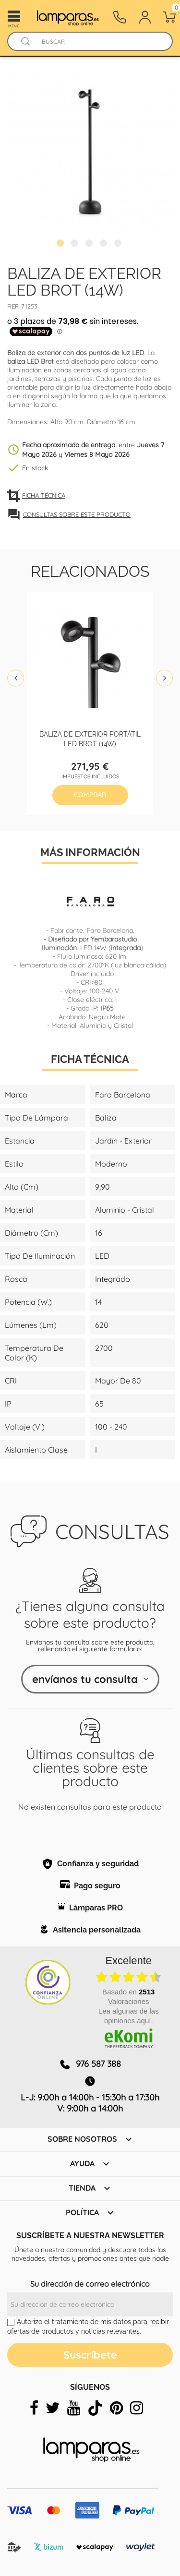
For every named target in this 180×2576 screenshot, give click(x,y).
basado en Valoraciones (128, 1996)
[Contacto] (119, 17)
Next (164, 677)
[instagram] (136, 2408)
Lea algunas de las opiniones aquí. (128, 2016)
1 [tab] (61, 244)
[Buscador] (25, 41)
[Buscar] (99, 41)
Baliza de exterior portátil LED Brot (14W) (90, 738)
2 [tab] (76, 244)
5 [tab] (119, 244)
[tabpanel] (90, 152)
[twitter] (53, 2408)
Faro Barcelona (109, 930)
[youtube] (73, 2408)
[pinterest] (116, 2408)
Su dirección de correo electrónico (90, 2284)
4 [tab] (104, 244)
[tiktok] (95, 2408)
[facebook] (34, 2408)
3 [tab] (90, 244)
